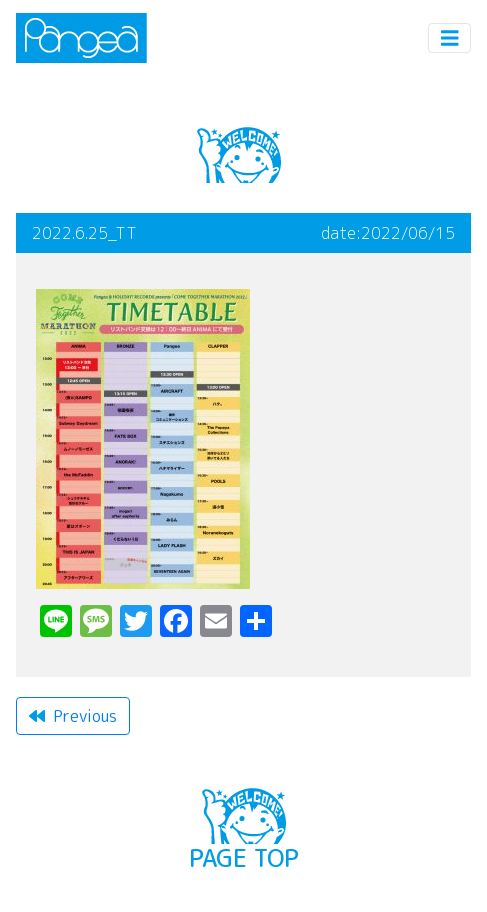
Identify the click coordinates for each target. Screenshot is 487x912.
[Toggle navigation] (450, 38)
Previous (73, 716)
